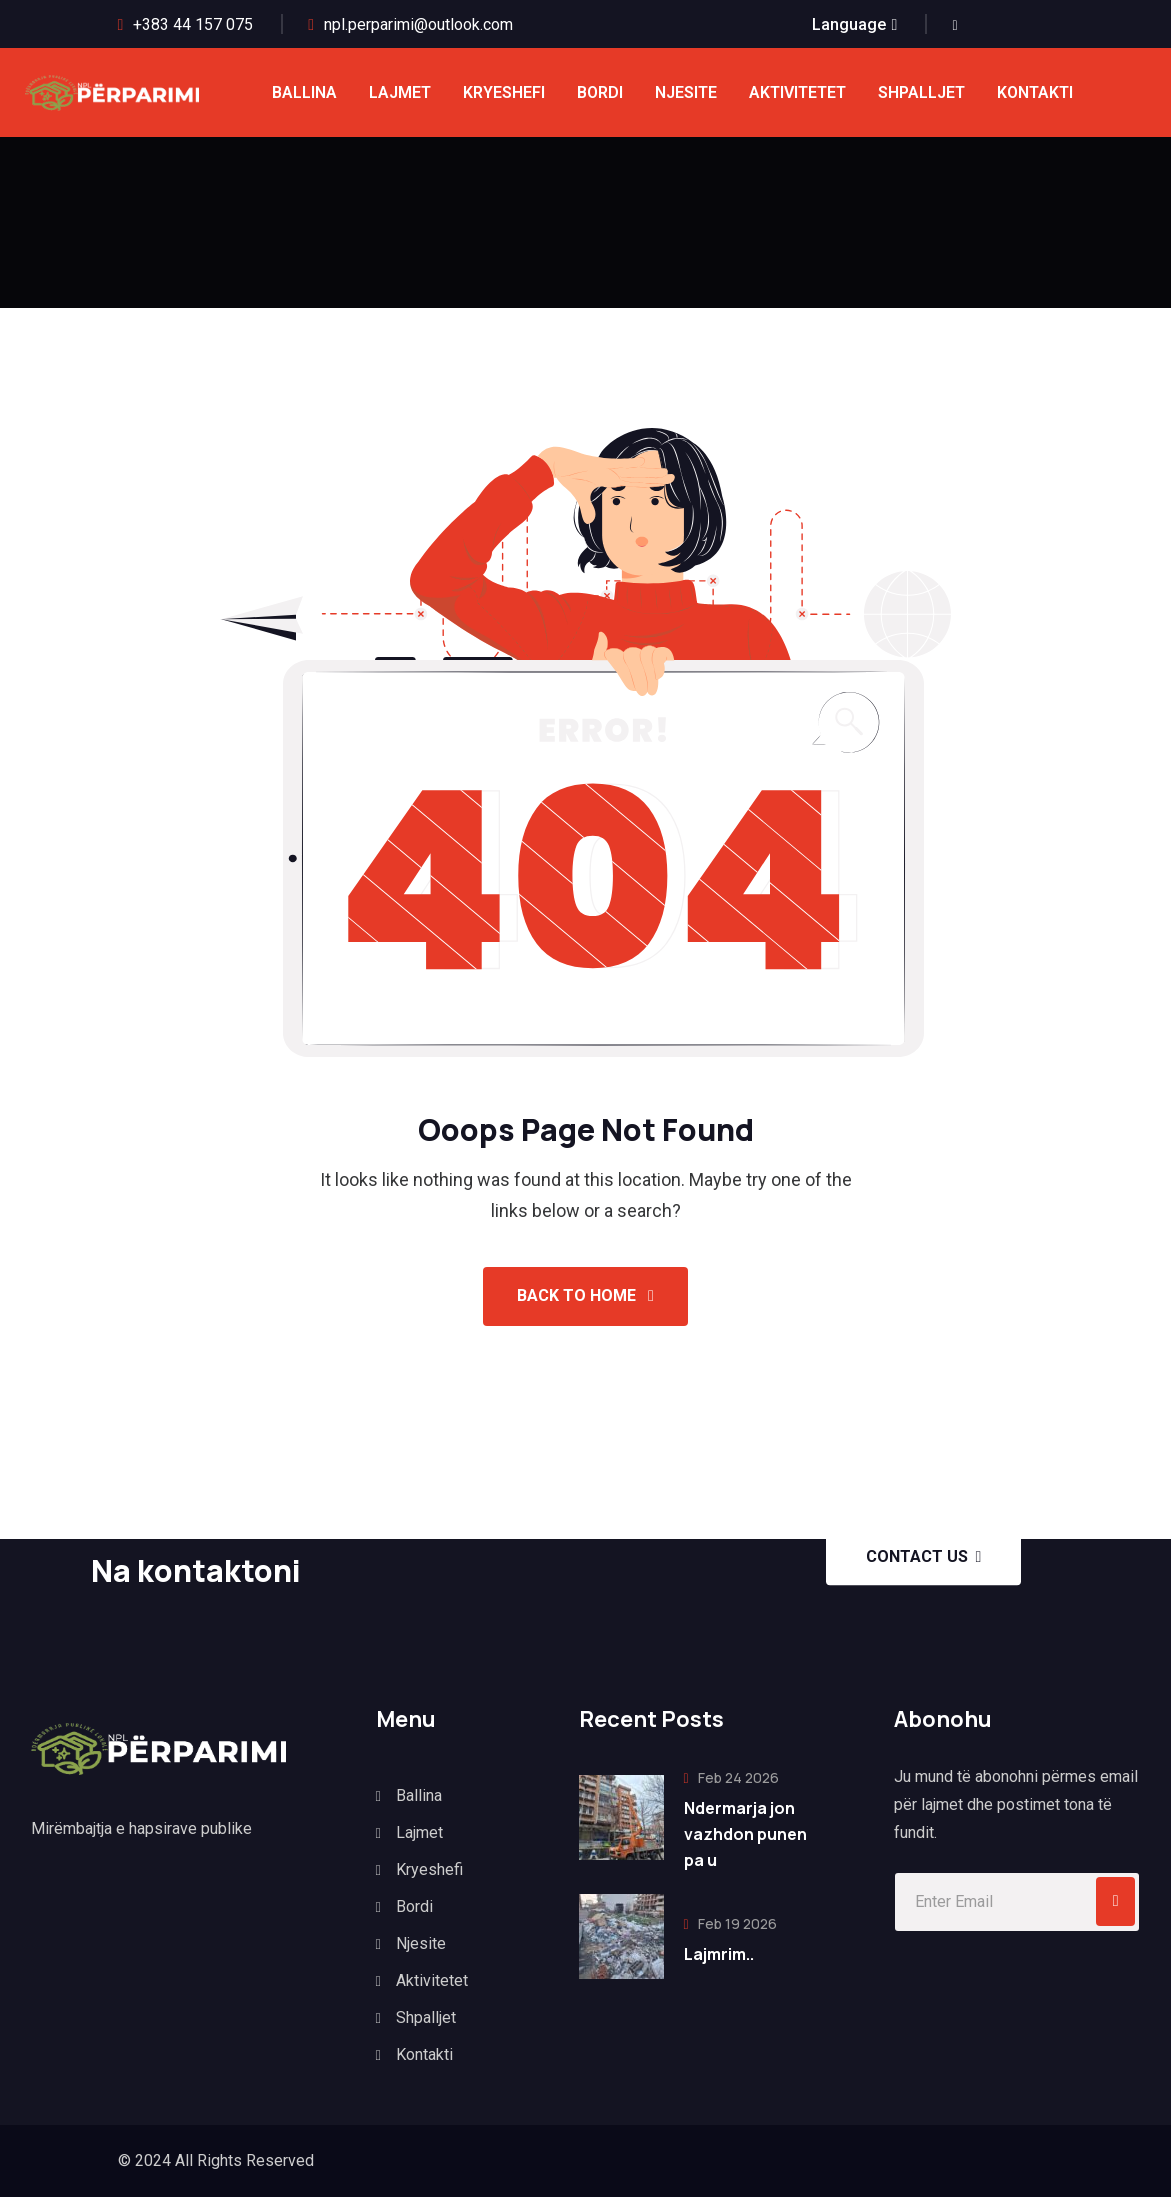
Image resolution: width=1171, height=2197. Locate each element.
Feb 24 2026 (731, 1777)
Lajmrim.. (719, 1954)
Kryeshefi (504, 92)
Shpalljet (921, 92)
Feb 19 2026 (730, 1923)
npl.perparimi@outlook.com (418, 24)
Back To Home (585, 1295)
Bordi (600, 92)
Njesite (686, 92)
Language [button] (849, 24)
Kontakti (1035, 92)
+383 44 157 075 (193, 24)
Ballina (304, 92)
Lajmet (400, 92)
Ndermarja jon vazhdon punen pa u (745, 1834)
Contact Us (924, 1556)
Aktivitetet (797, 92)
